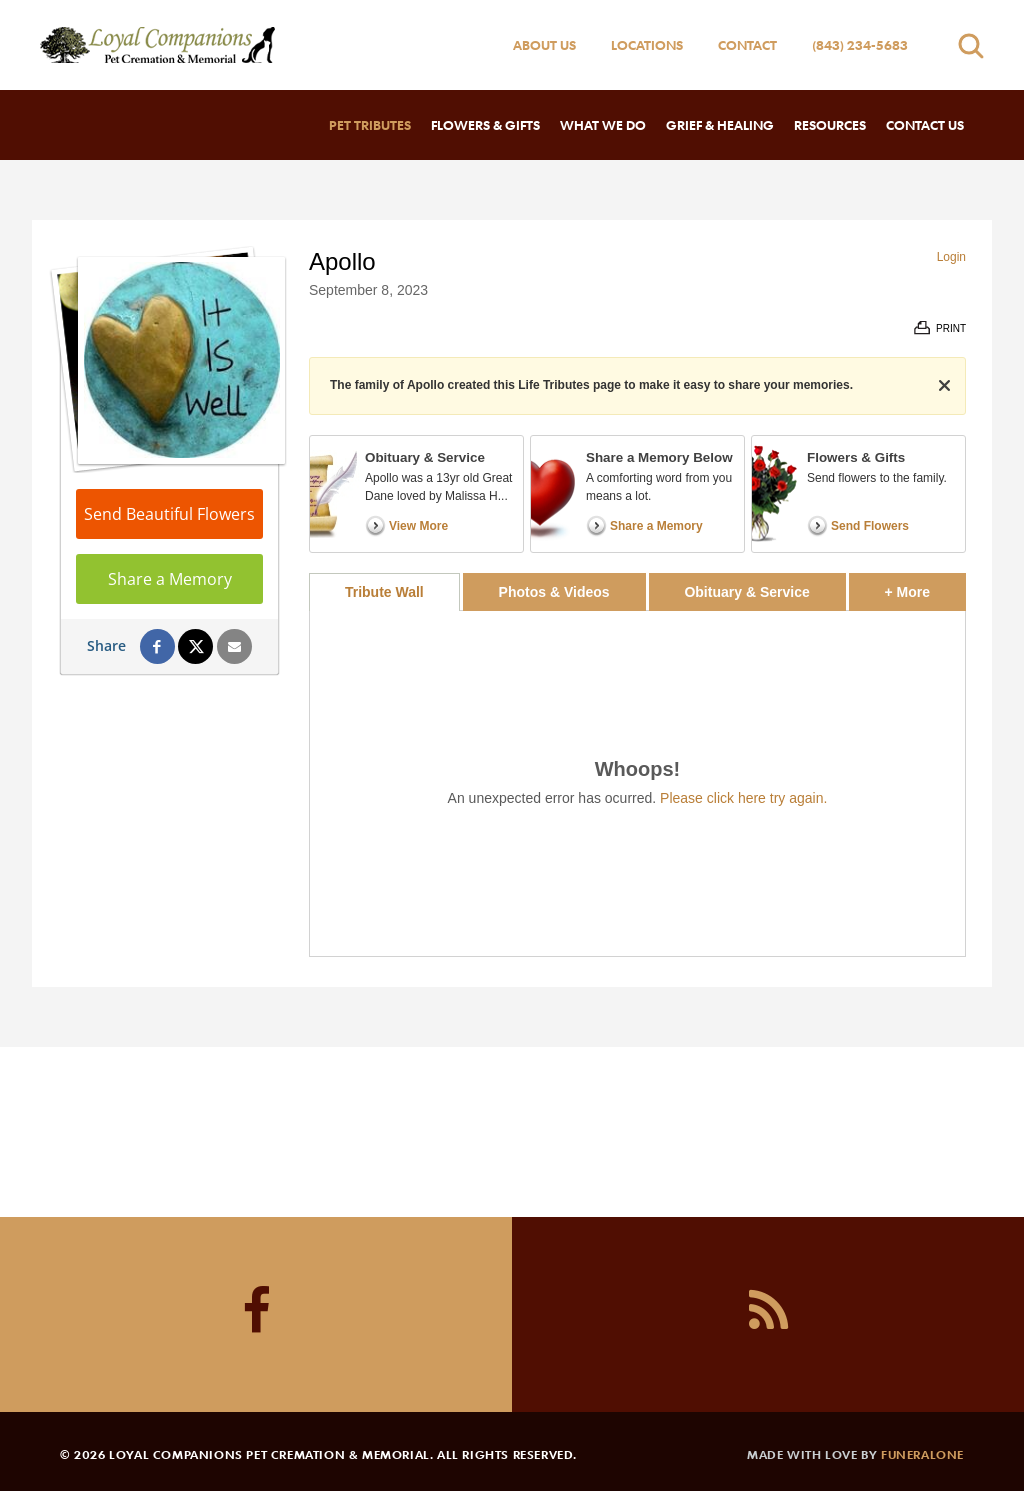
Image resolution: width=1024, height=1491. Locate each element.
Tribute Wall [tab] (384, 592)
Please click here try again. (743, 798)
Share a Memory (170, 579)
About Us (544, 45)
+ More (925, 586)
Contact (747, 45)
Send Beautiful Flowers (169, 514)
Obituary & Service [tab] (746, 592)
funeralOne (922, 1454)
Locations (647, 45)
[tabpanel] (637, 783)
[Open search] (971, 45)
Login (951, 257)
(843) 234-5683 (860, 45)
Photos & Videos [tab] (554, 592)
